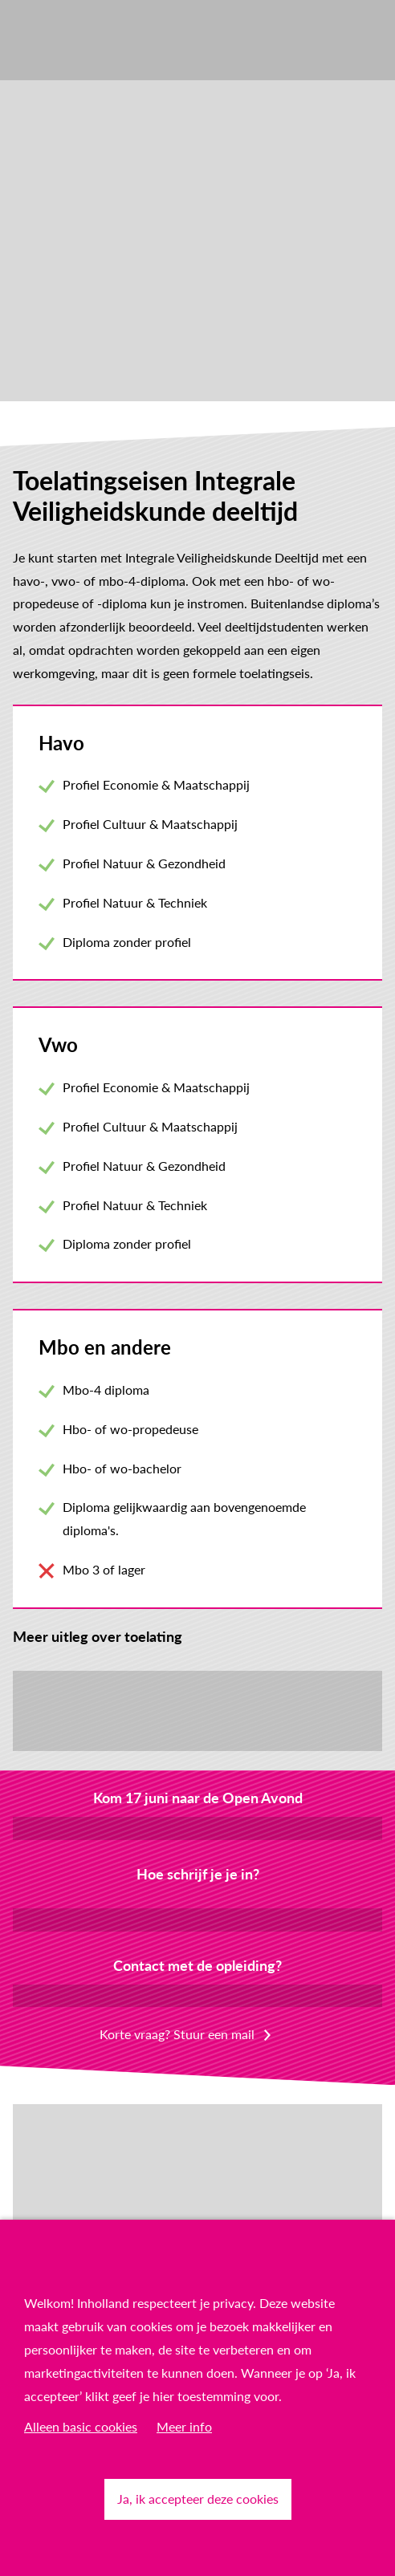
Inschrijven (197, 1919)
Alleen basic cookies (80, 2426)
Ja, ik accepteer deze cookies (198, 2498)
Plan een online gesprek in (197, 1995)
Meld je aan (197, 1827)
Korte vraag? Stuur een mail (177, 2034)
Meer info (184, 2426)
